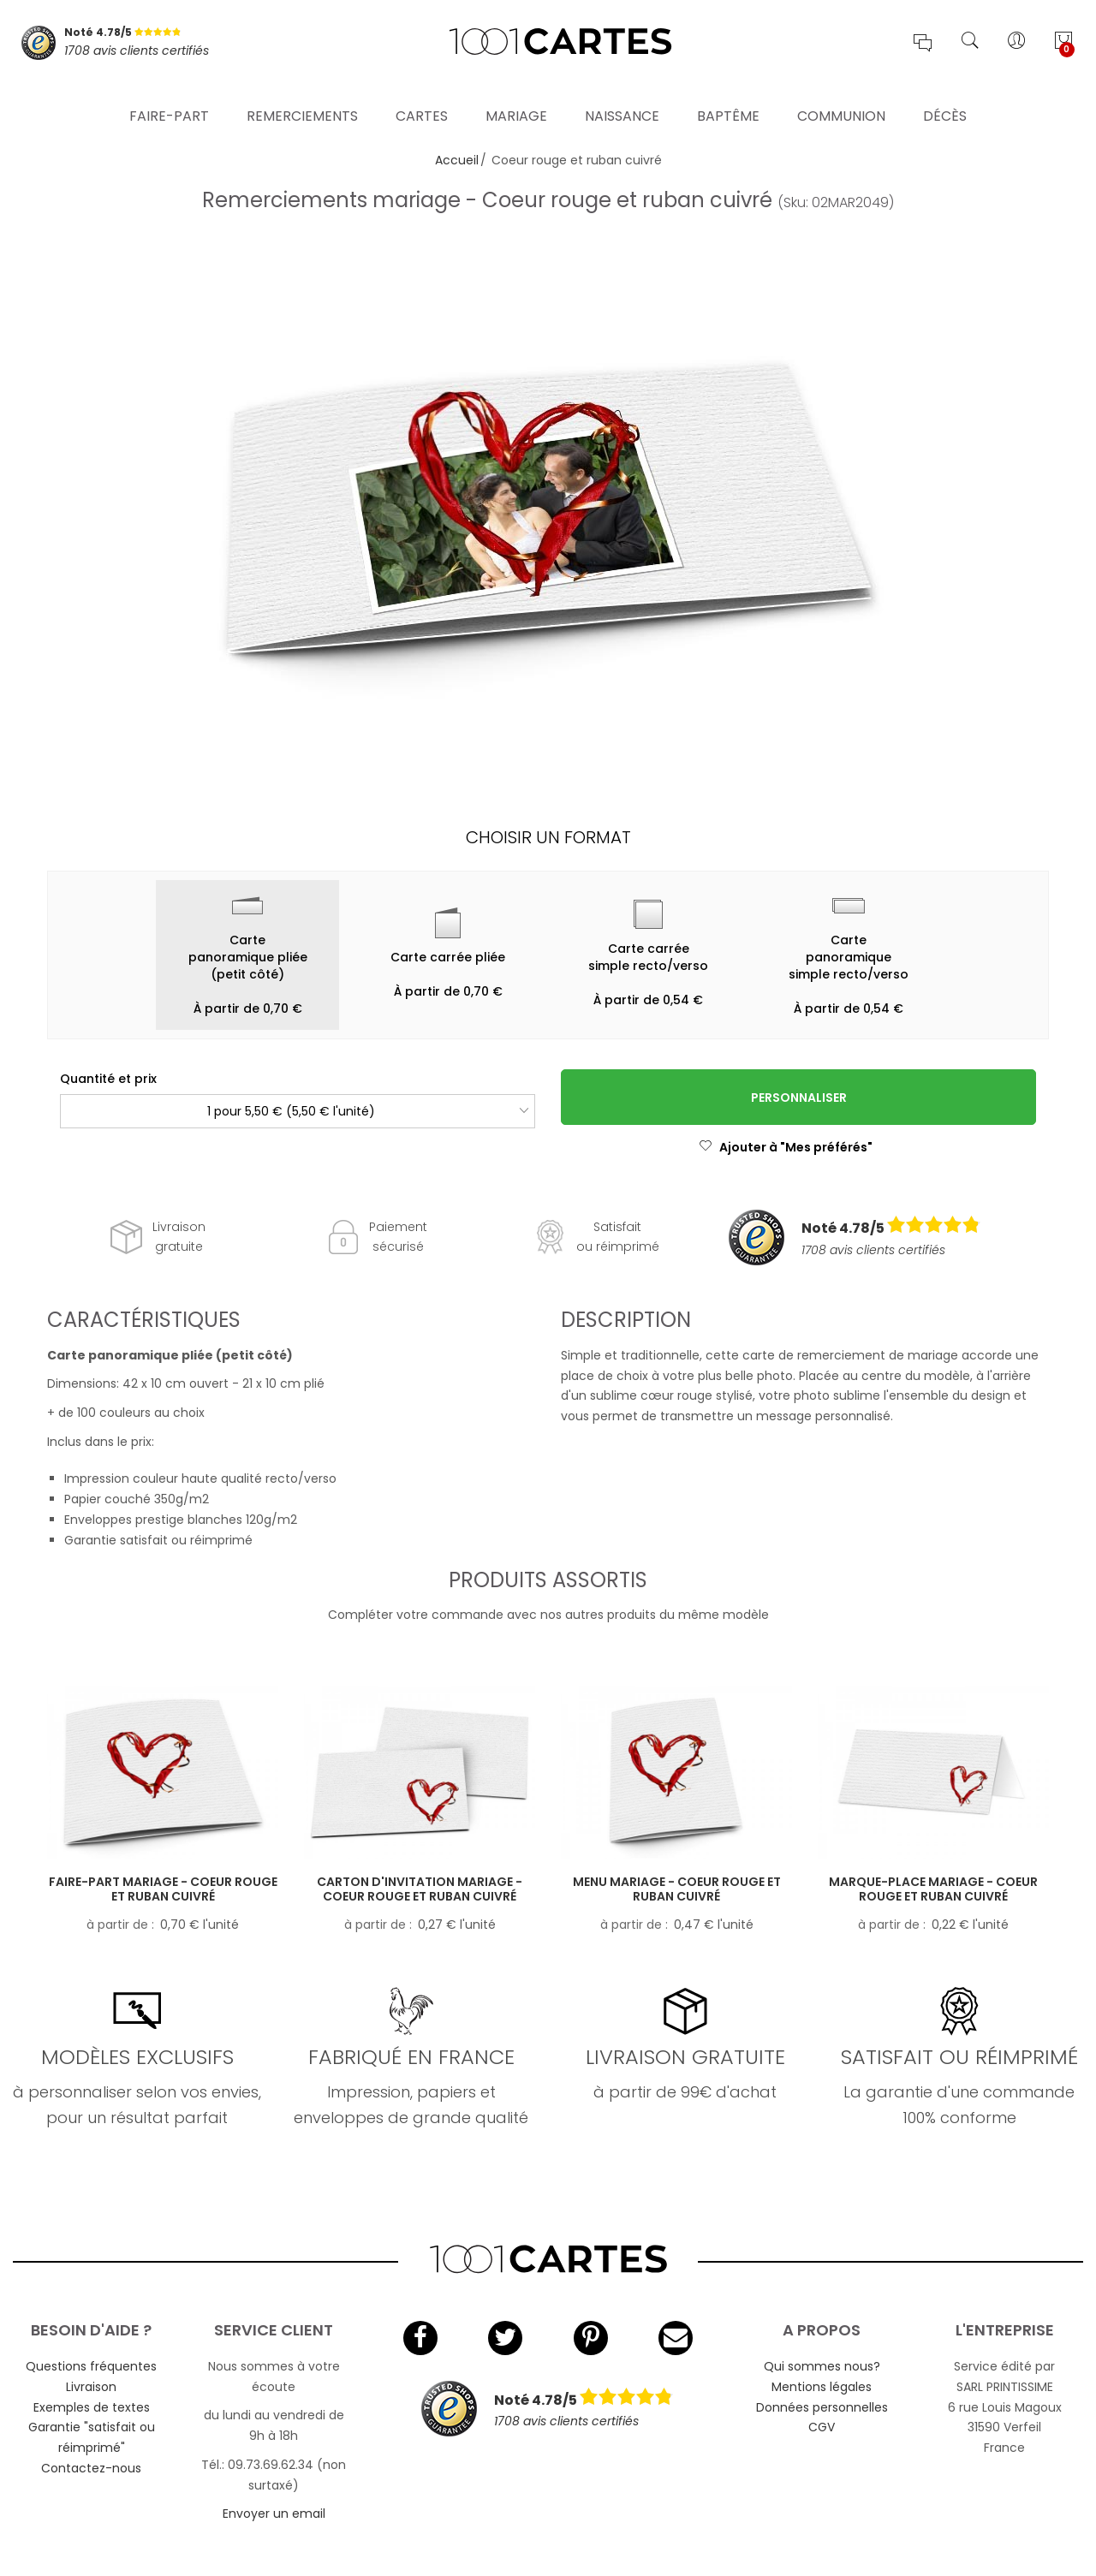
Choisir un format (548, 837)
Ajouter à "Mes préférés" (786, 1147)
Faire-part (169, 98)
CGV (821, 2427)
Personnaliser (799, 1097)
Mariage (516, 98)
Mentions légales (821, 2386)
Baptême (728, 98)
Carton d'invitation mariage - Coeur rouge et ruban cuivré (419, 1889)
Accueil (457, 160)
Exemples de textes (91, 2407)
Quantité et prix (108, 1078)
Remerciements (302, 98)
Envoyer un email (274, 2513)
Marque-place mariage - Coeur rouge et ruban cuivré (933, 1889)
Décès (945, 98)
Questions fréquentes (91, 2366)
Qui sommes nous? (822, 2366)
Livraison (91, 2386)
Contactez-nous (91, 2468)
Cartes (422, 98)
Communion (841, 98)
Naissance (622, 98)
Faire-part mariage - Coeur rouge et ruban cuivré (163, 1889)
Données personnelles (822, 2407)
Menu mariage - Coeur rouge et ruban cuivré (677, 1889)
